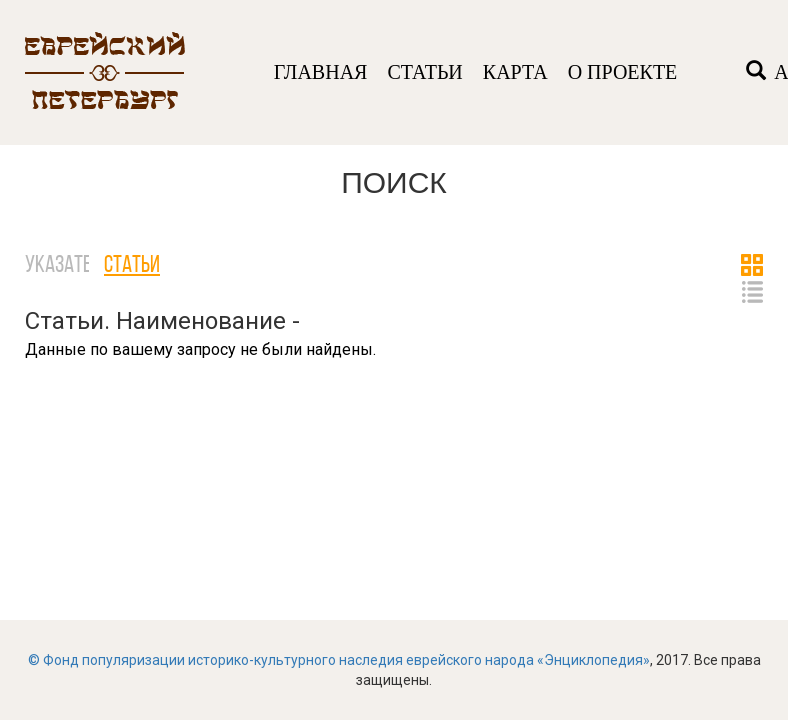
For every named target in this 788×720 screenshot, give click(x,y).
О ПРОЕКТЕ (623, 72)
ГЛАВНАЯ (321, 72)
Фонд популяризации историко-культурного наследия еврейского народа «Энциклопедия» (346, 660)
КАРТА (515, 72)
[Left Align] (756, 72)
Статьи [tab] (132, 266)
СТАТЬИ (424, 72)
